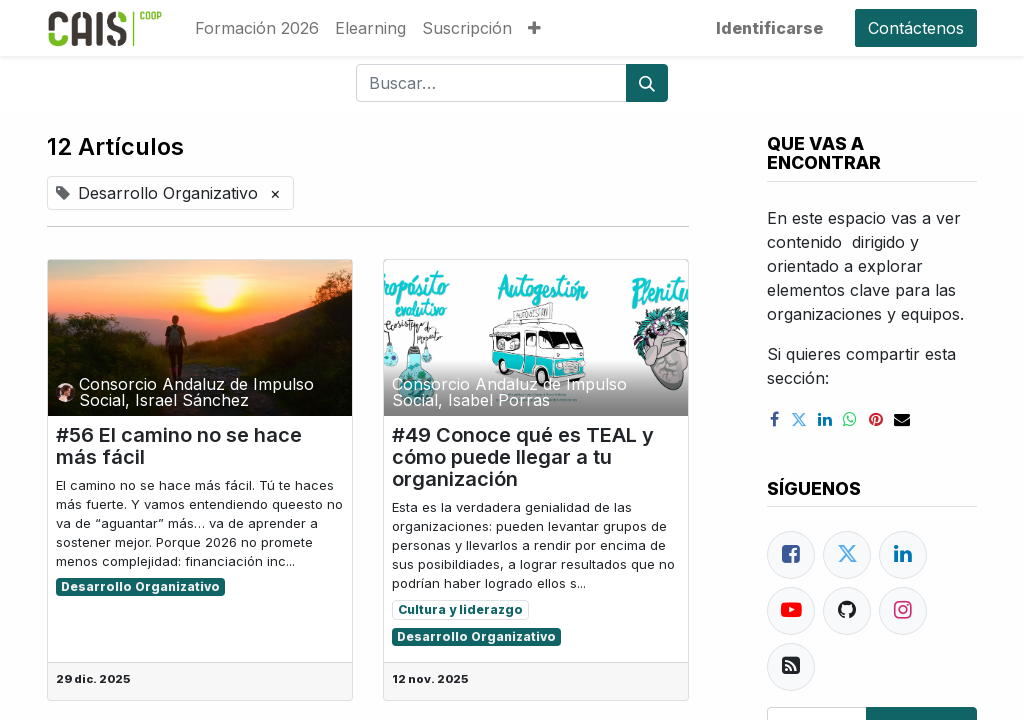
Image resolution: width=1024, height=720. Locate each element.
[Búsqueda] (647, 83)
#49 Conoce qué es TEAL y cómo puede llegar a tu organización (523, 457)
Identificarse (769, 28)
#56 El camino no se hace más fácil (179, 446)
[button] (534, 28)
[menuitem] (257, 28)
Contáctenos (916, 28)
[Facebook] (791, 555)
